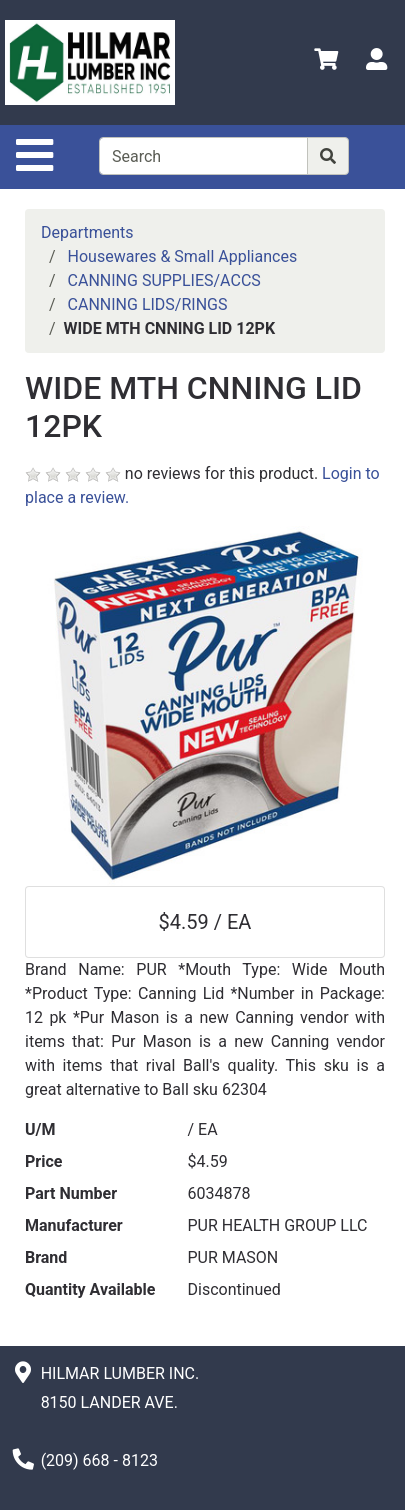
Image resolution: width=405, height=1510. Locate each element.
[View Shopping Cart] (326, 62)
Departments (87, 232)
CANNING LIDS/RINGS (148, 304)
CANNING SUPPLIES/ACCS (164, 280)
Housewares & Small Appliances (183, 256)
